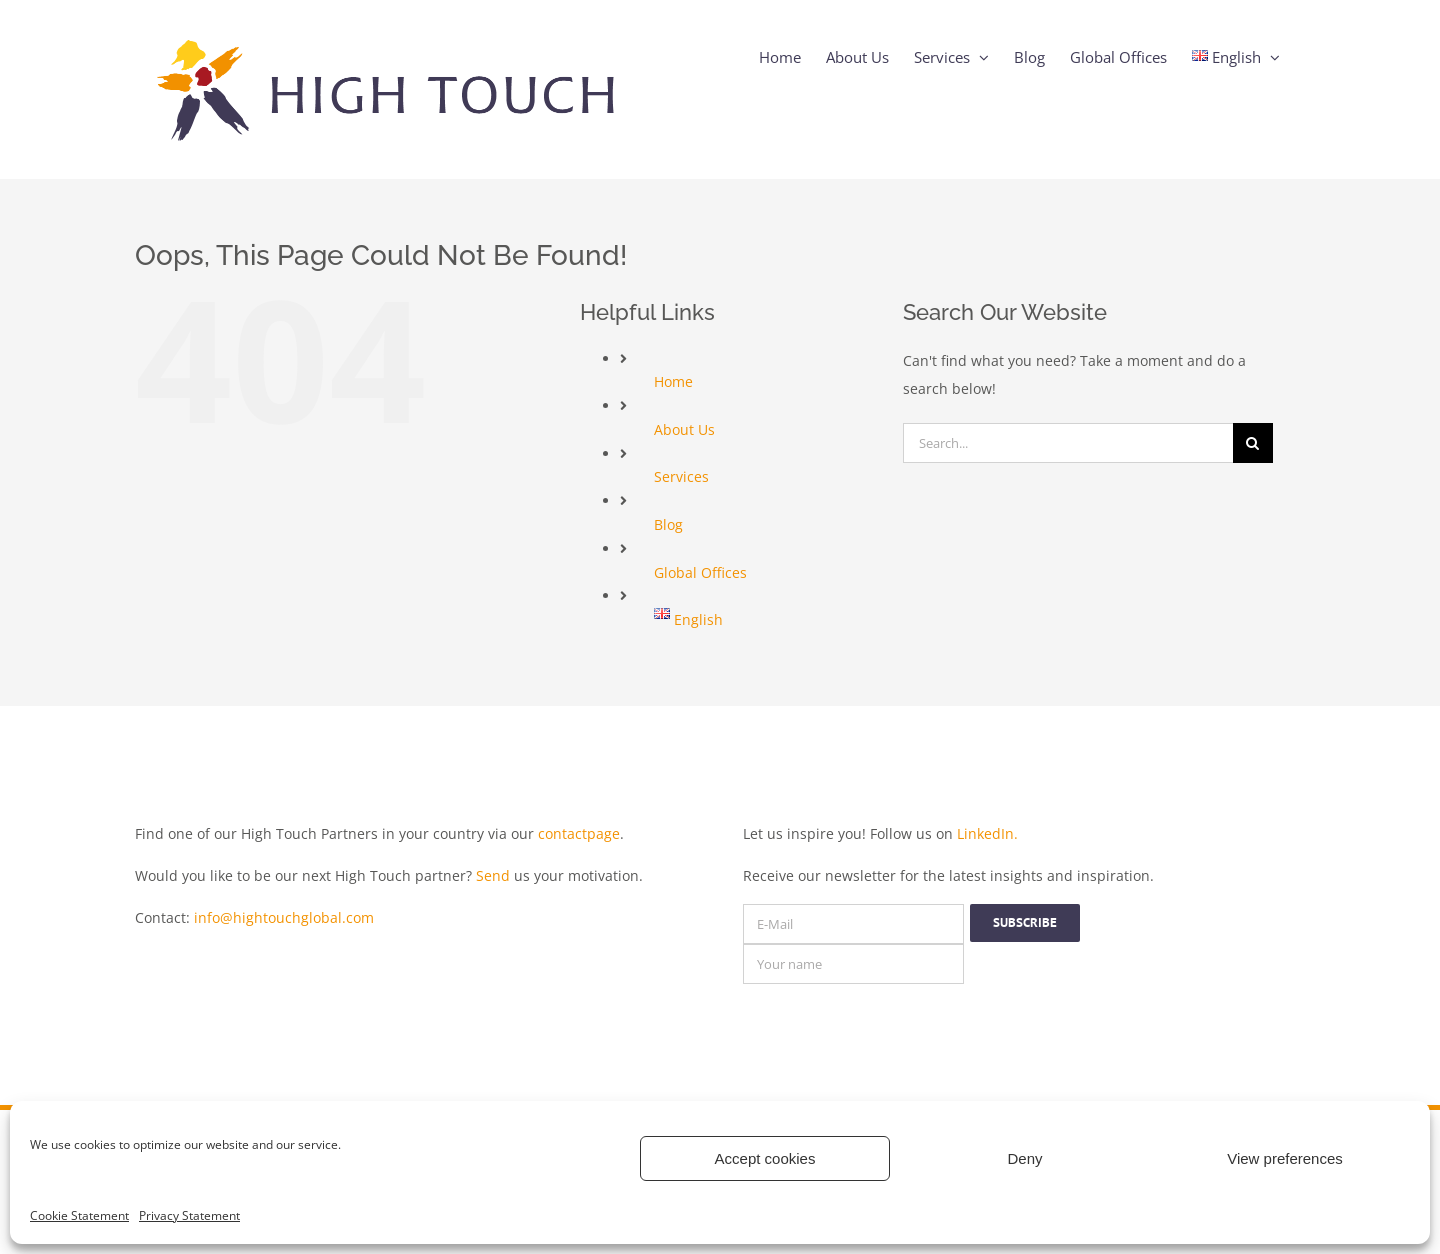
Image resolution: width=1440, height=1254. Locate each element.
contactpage (579, 833)
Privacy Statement (189, 1215)
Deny (1024, 1158)
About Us (684, 429)
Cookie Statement (79, 1215)
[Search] (1253, 443)
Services (681, 476)
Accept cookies (765, 1158)
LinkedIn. (987, 833)
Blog (668, 524)
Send (493, 875)
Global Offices (700, 572)
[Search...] (1068, 443)
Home (673, 381)
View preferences (1285, 1158)
